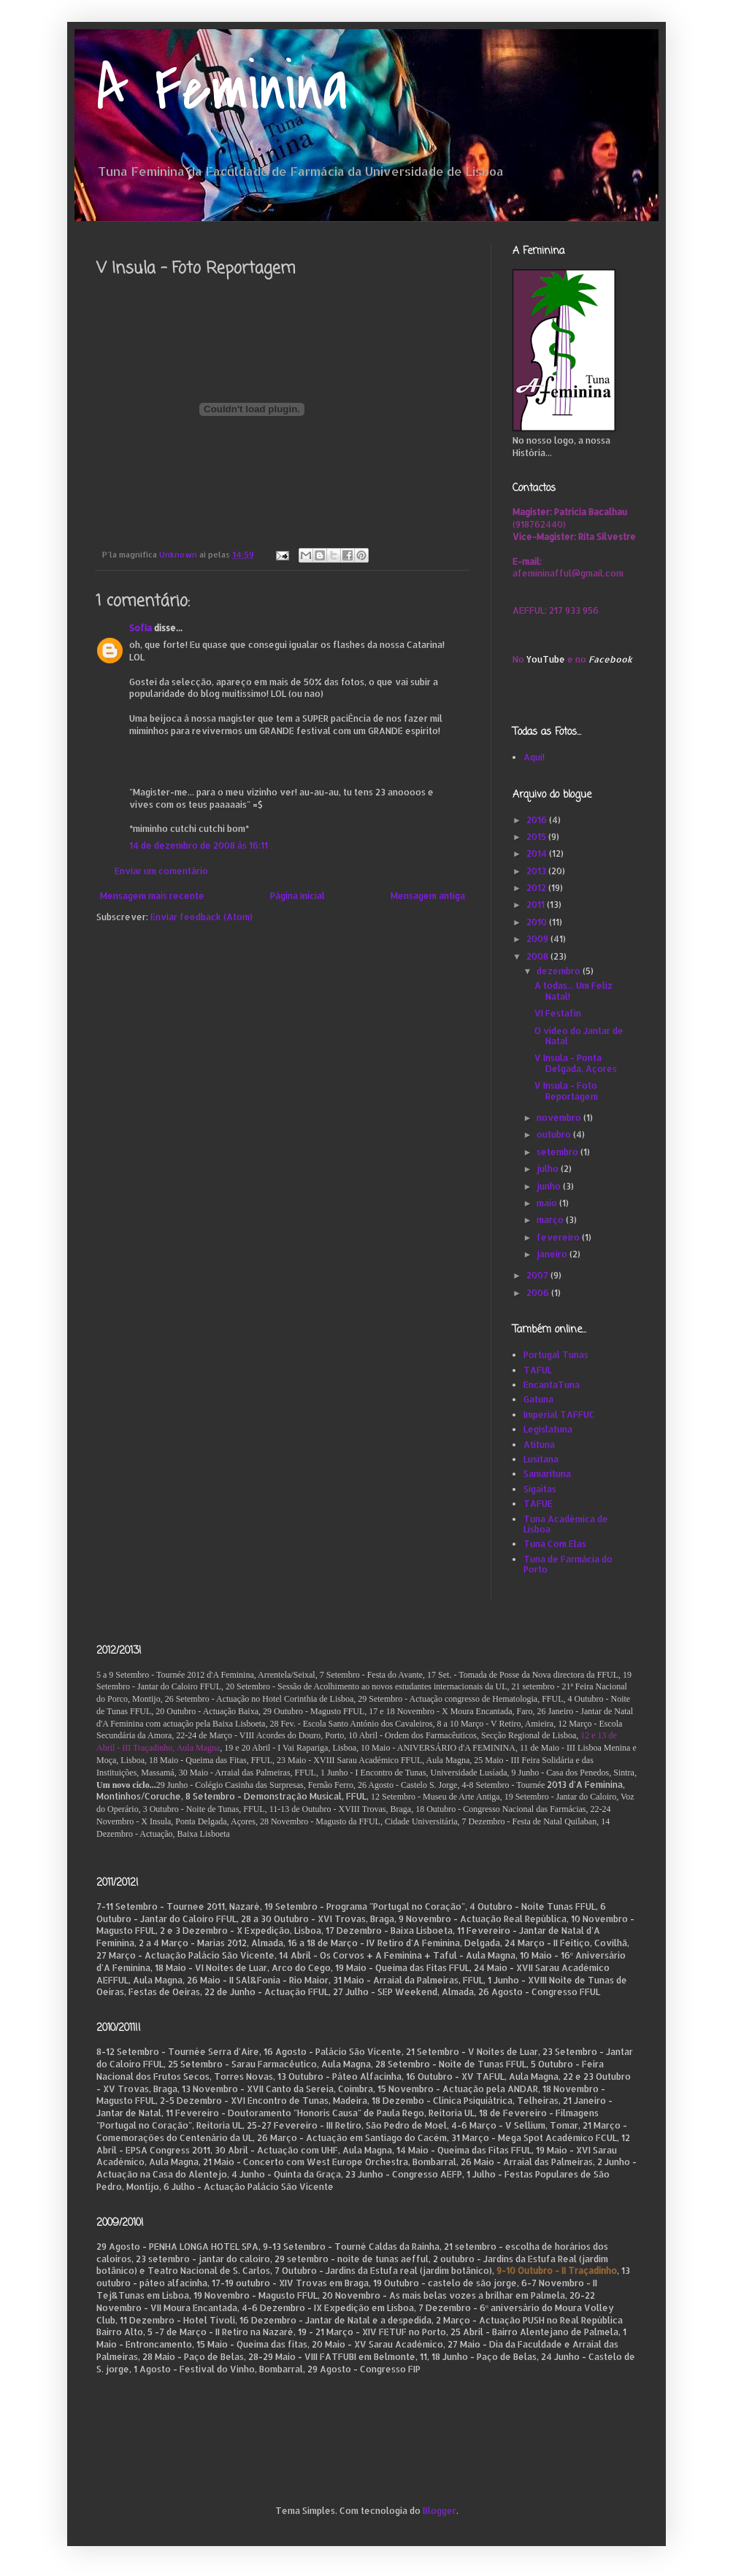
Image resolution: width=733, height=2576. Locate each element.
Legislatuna (547, 1429)
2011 (536, 904)
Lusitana (541, 1459)
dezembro (560, 970)
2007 (538, 1275)
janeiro (553, 1254)
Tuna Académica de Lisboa (565, 1524)
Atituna (539, 1444)
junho (550, 1186)
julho (549, 1168)
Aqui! (534, 757)
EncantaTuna (551, 1384)
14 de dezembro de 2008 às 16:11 (198, 845)
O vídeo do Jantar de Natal (578, 1035)
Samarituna (547, 1473)
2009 (538, 938)
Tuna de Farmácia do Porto (568, 1564)
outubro (555, 1134)
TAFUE (538, 1503)
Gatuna (538, 1399)
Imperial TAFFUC (559, 1414)
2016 (537, 819)
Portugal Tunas (555, 1354)
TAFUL (537, 1370)
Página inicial (297, 895)
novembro (560, 1117)
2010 (537, 922)
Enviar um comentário (161, 870)
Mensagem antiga (428, 895)
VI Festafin (557, 1013)
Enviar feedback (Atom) (201, 916)
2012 (537, 887)
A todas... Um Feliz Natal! (573, 990)
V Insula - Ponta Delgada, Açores (575, 1062)
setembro (558, 1151)
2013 (537, 870)
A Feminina (222, 89)
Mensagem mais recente (152, 895)
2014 (537, 853)
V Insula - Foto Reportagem (566, 1090)
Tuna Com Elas (554, 1543)
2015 (537, 836)
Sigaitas (539, 1489)
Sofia (140, 627)
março (551, 1219)
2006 (538, 1292)
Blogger (439, 2510)
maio (548, 1203)
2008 (538, 956)
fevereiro (559, 1237)
